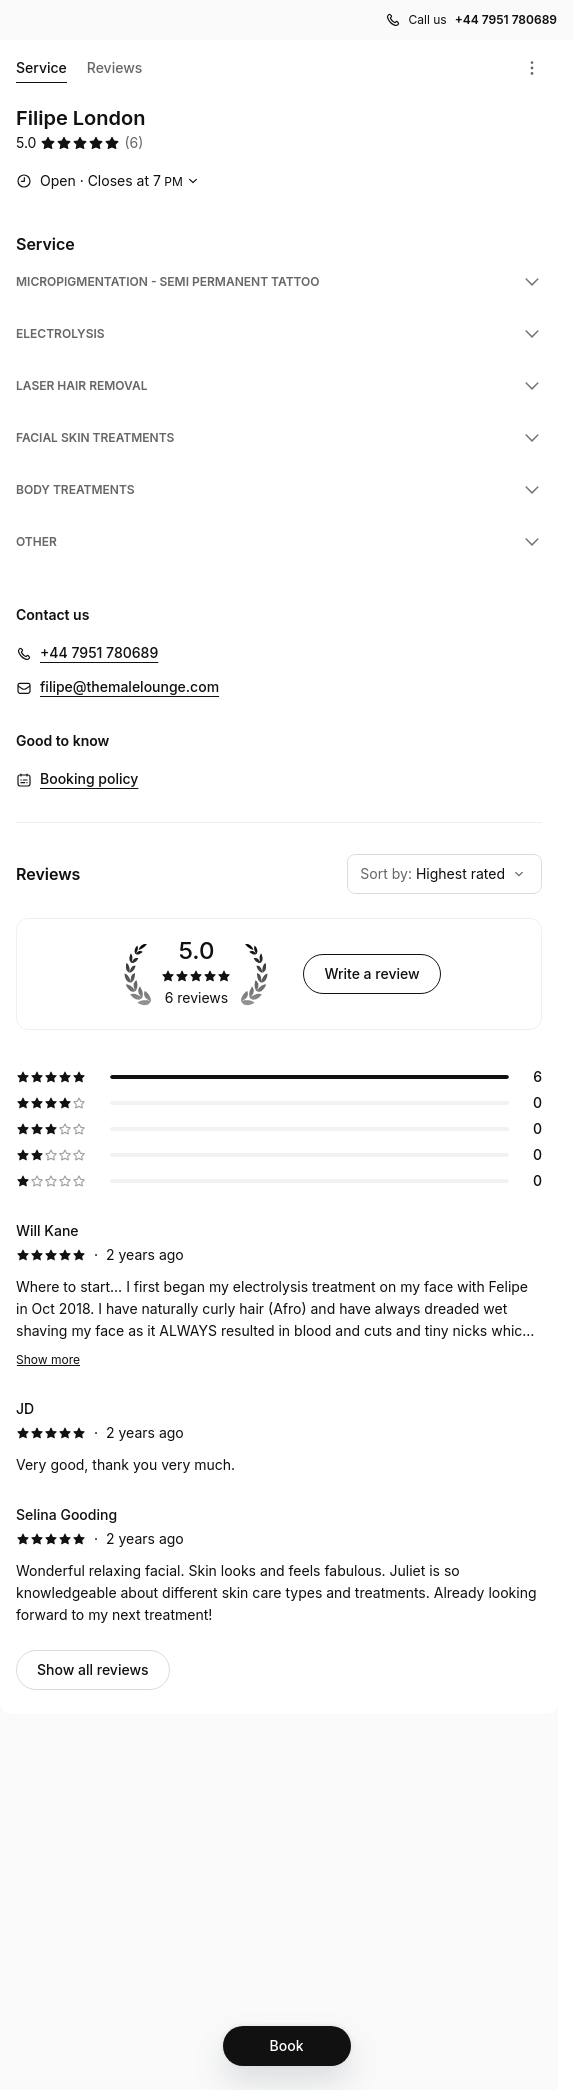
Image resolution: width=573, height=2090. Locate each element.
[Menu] (532, 68)
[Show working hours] (109, 181)
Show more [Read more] (48, 1359)
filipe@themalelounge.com (129, 686)
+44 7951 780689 (99, 652)
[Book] (287, 2046)
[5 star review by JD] (279, 1437)
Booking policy (89, 778)
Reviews (115, 67)
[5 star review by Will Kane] (279, 1295)
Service (41, 71)
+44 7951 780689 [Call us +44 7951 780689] (506, 19)
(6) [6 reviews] (133, 142)
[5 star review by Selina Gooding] (279, 1565)
